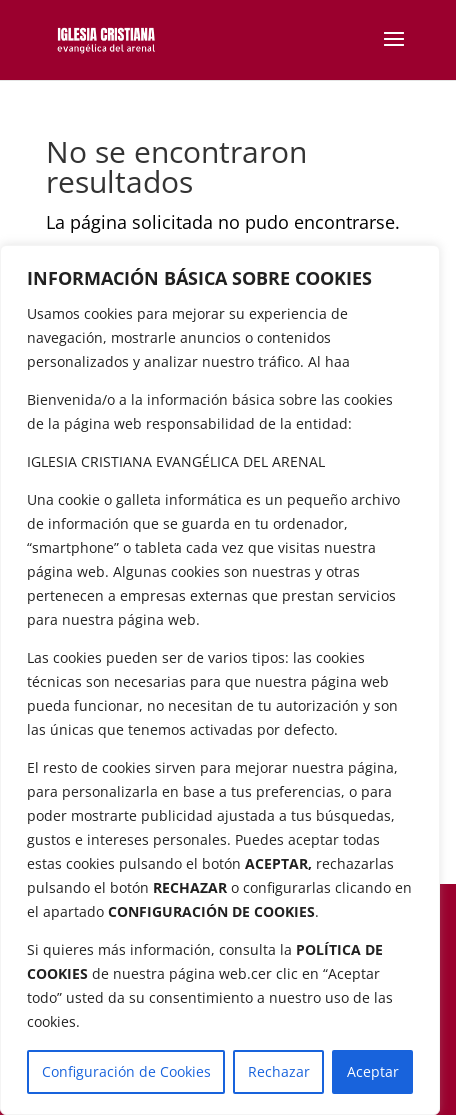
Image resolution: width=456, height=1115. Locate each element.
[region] (220, 680)
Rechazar (279, 1071)
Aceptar (373, 1071)
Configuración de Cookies (126, 1071)
